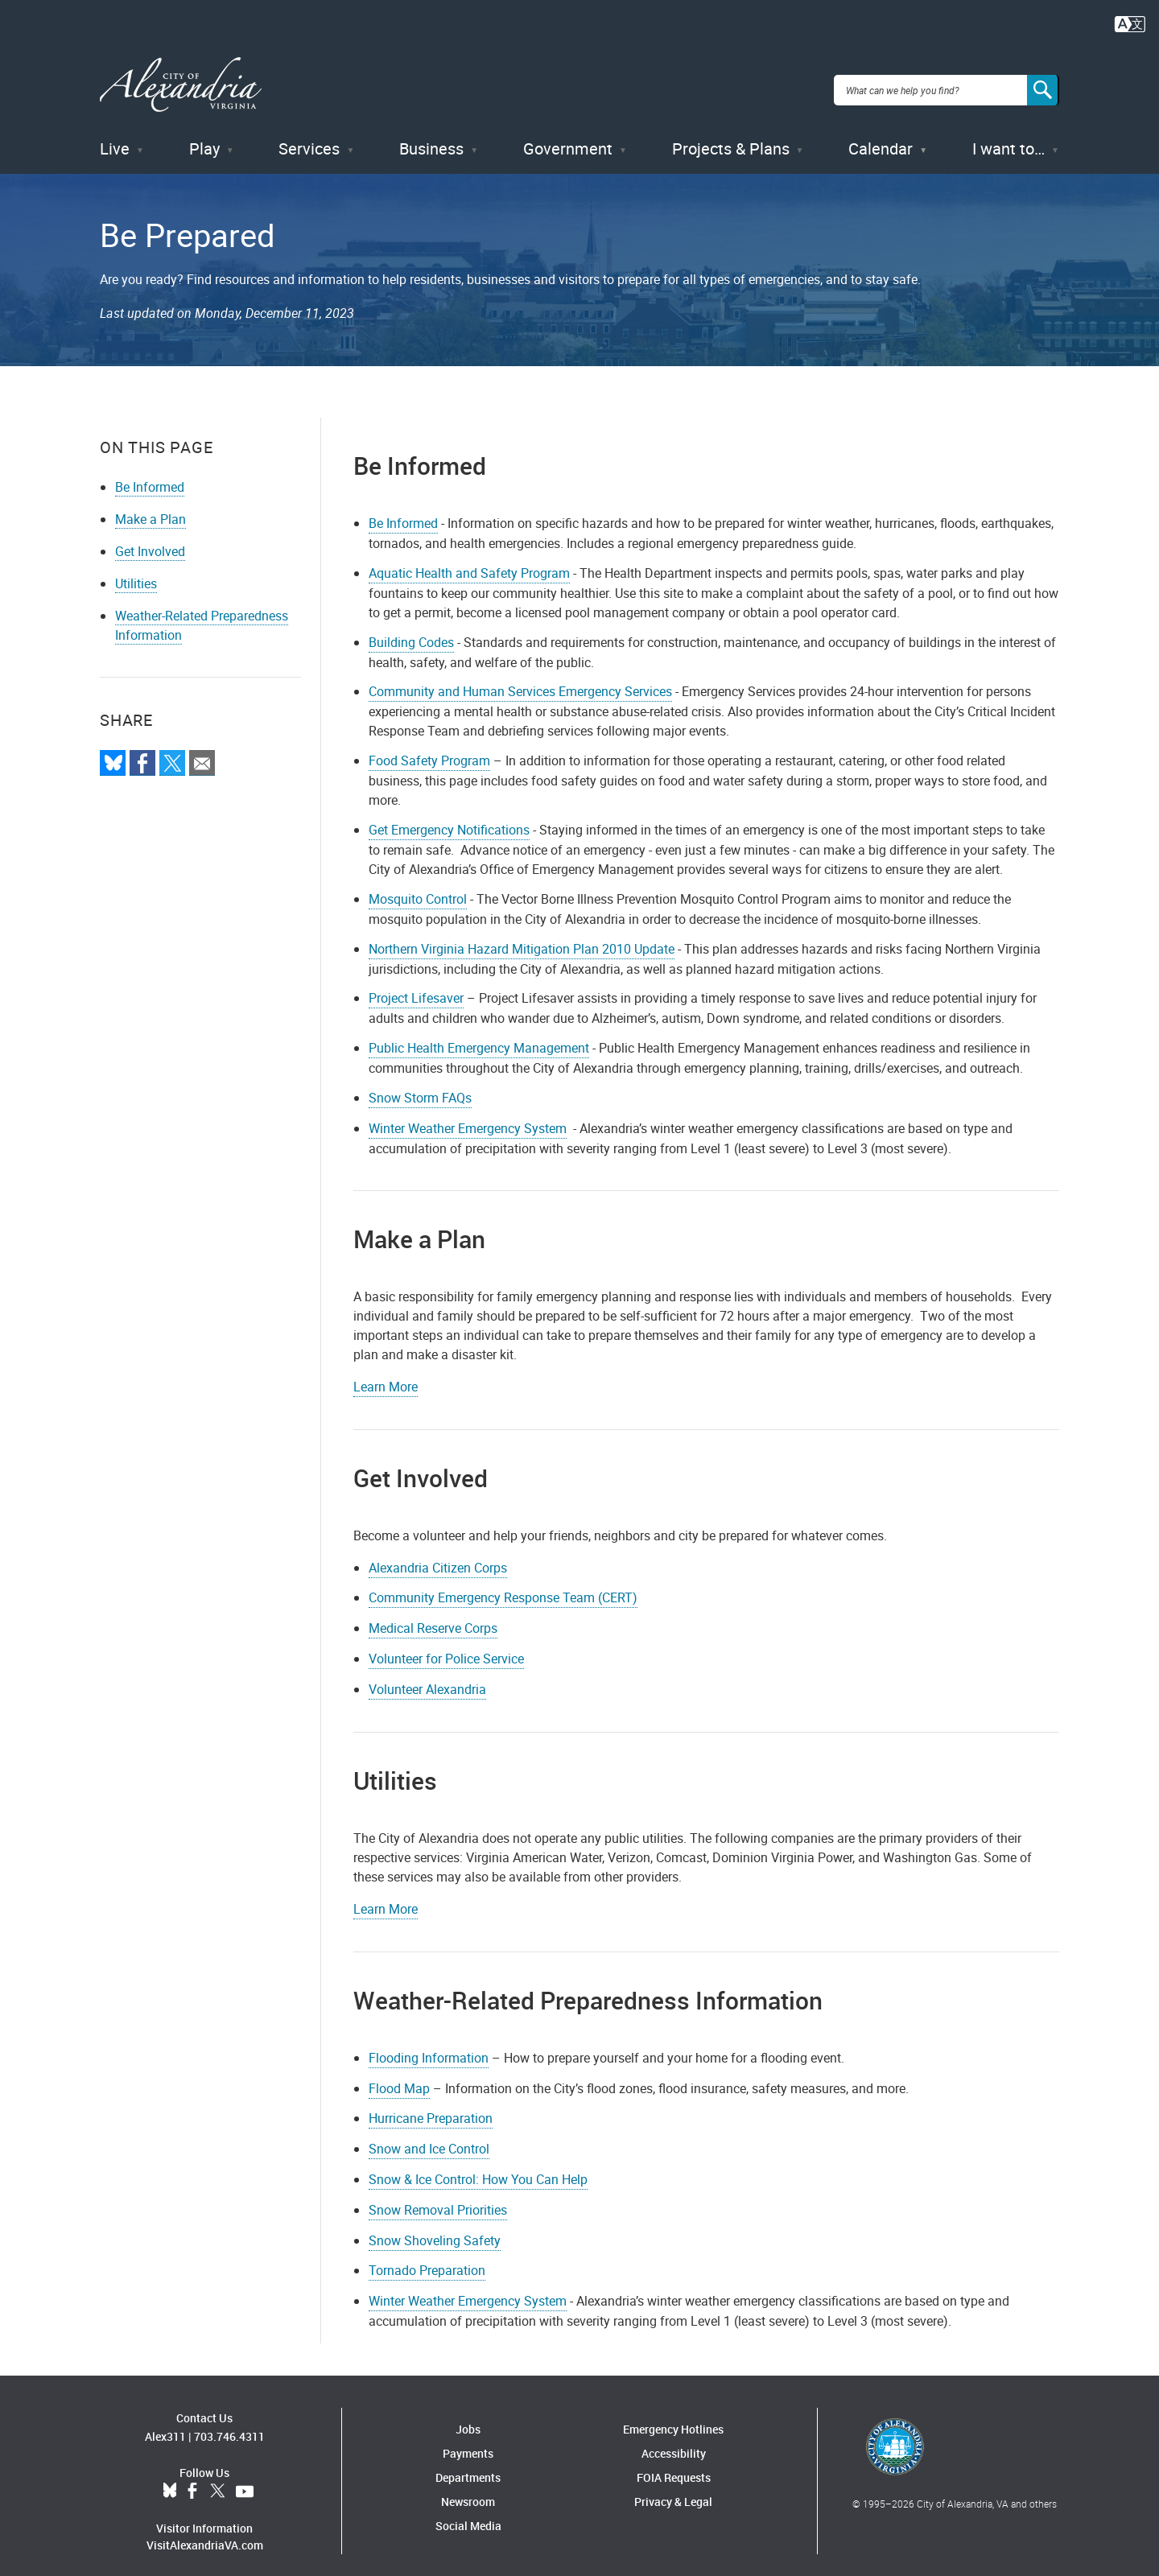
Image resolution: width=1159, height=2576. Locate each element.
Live (115, 136)
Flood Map (399, 2076)
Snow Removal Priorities (438, 2198)
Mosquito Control (418, 887)
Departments (468, 2466)
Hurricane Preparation (431, 2107)
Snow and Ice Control (429, 2137)
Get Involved (150, 539)
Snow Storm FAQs (420, 1085)
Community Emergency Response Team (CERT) (503, 1586)
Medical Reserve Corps (433, 1617)
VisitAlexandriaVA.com (204, 2533)
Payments (468, 2442)
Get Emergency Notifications (449, 817)
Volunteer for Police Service (446, 1646)
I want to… (1008, 136)
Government (567, 136)
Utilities (136, 571)
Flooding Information (429, 2046)
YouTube (245, 2479)
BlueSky (169, 2479)
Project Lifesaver (416, 986)
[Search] (1043, 83)
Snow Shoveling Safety (435, 2228)
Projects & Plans (731, 136)
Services (309, 136)
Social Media (468, 2514)
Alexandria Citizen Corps (438, 1555)
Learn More (385, 1374)
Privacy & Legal (673, 2490)
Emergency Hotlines (673, 2418)
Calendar (880, 136)
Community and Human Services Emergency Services (520, 680)
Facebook (192, 2479)
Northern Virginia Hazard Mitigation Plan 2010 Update (521, 937)
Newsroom (468, 2490)
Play (204, 136)
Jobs (468, 2418)
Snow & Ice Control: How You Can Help (478, 2167)
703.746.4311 (229, 2424)
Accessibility (673, 2442)
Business (431, 136)
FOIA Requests (674, 2466)
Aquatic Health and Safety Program (469, 561)
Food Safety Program (429, 748)
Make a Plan (150, 507)
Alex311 (165, 2424)
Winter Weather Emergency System (468, 1116)
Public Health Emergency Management (479, 1036)
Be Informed (149, 475)
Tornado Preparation (427, 2259)
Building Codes (411, 630)
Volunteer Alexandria (427, 1677)
